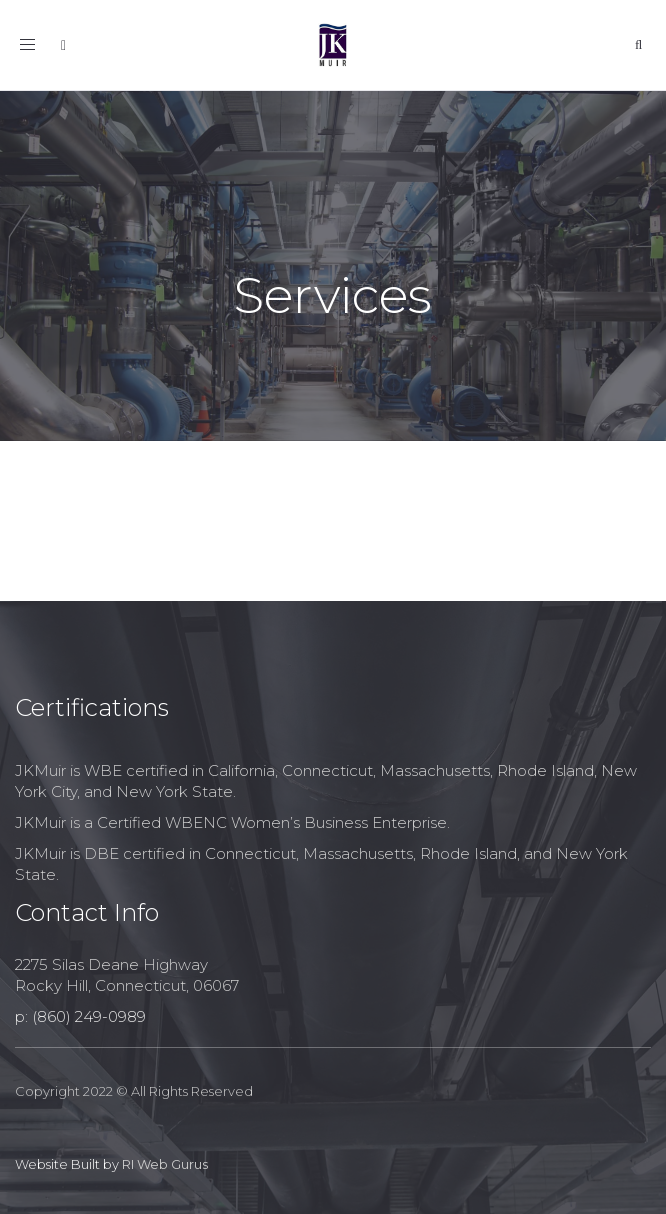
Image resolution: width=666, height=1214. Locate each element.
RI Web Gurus (165, 1164)
